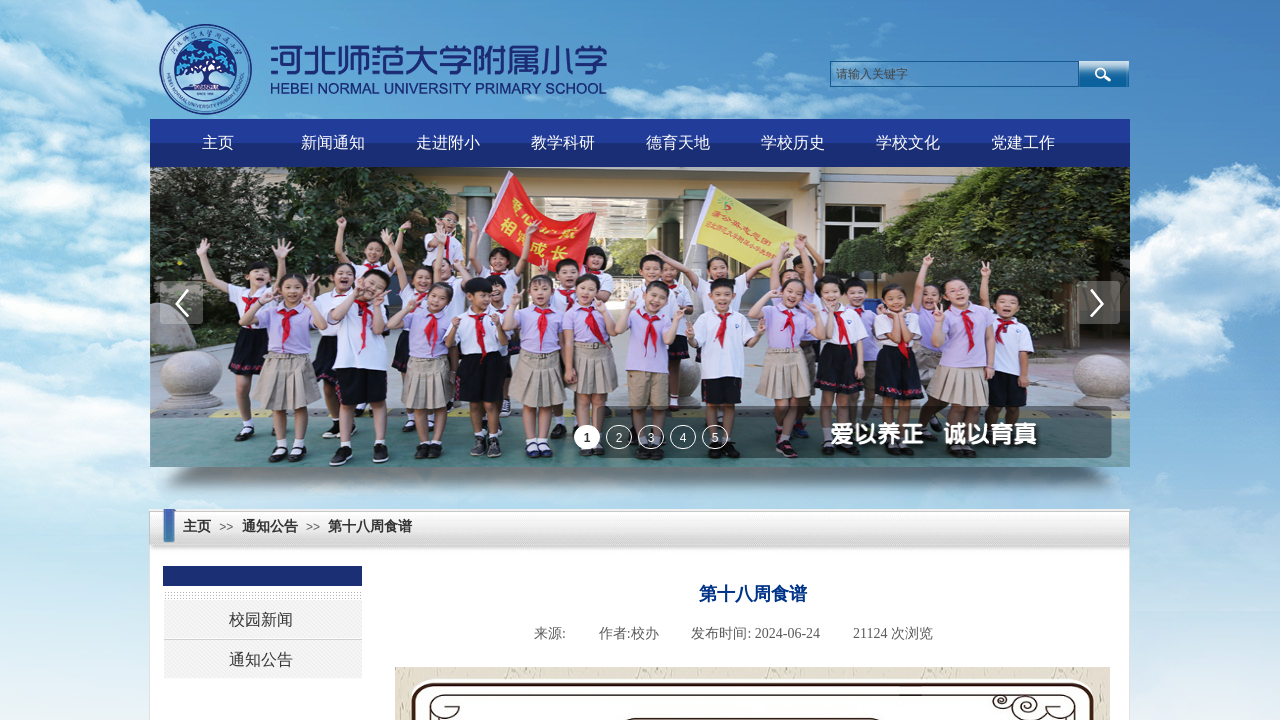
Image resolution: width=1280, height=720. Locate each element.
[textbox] (954, 74)
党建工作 (1023, 142)
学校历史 (793, 142)
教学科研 (563, 142)
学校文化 (908, 142)
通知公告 (270, 526)
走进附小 (448, 142)
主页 (218, 142)
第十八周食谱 (370, 526)
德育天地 (678, 142)
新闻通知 (333, 142)
